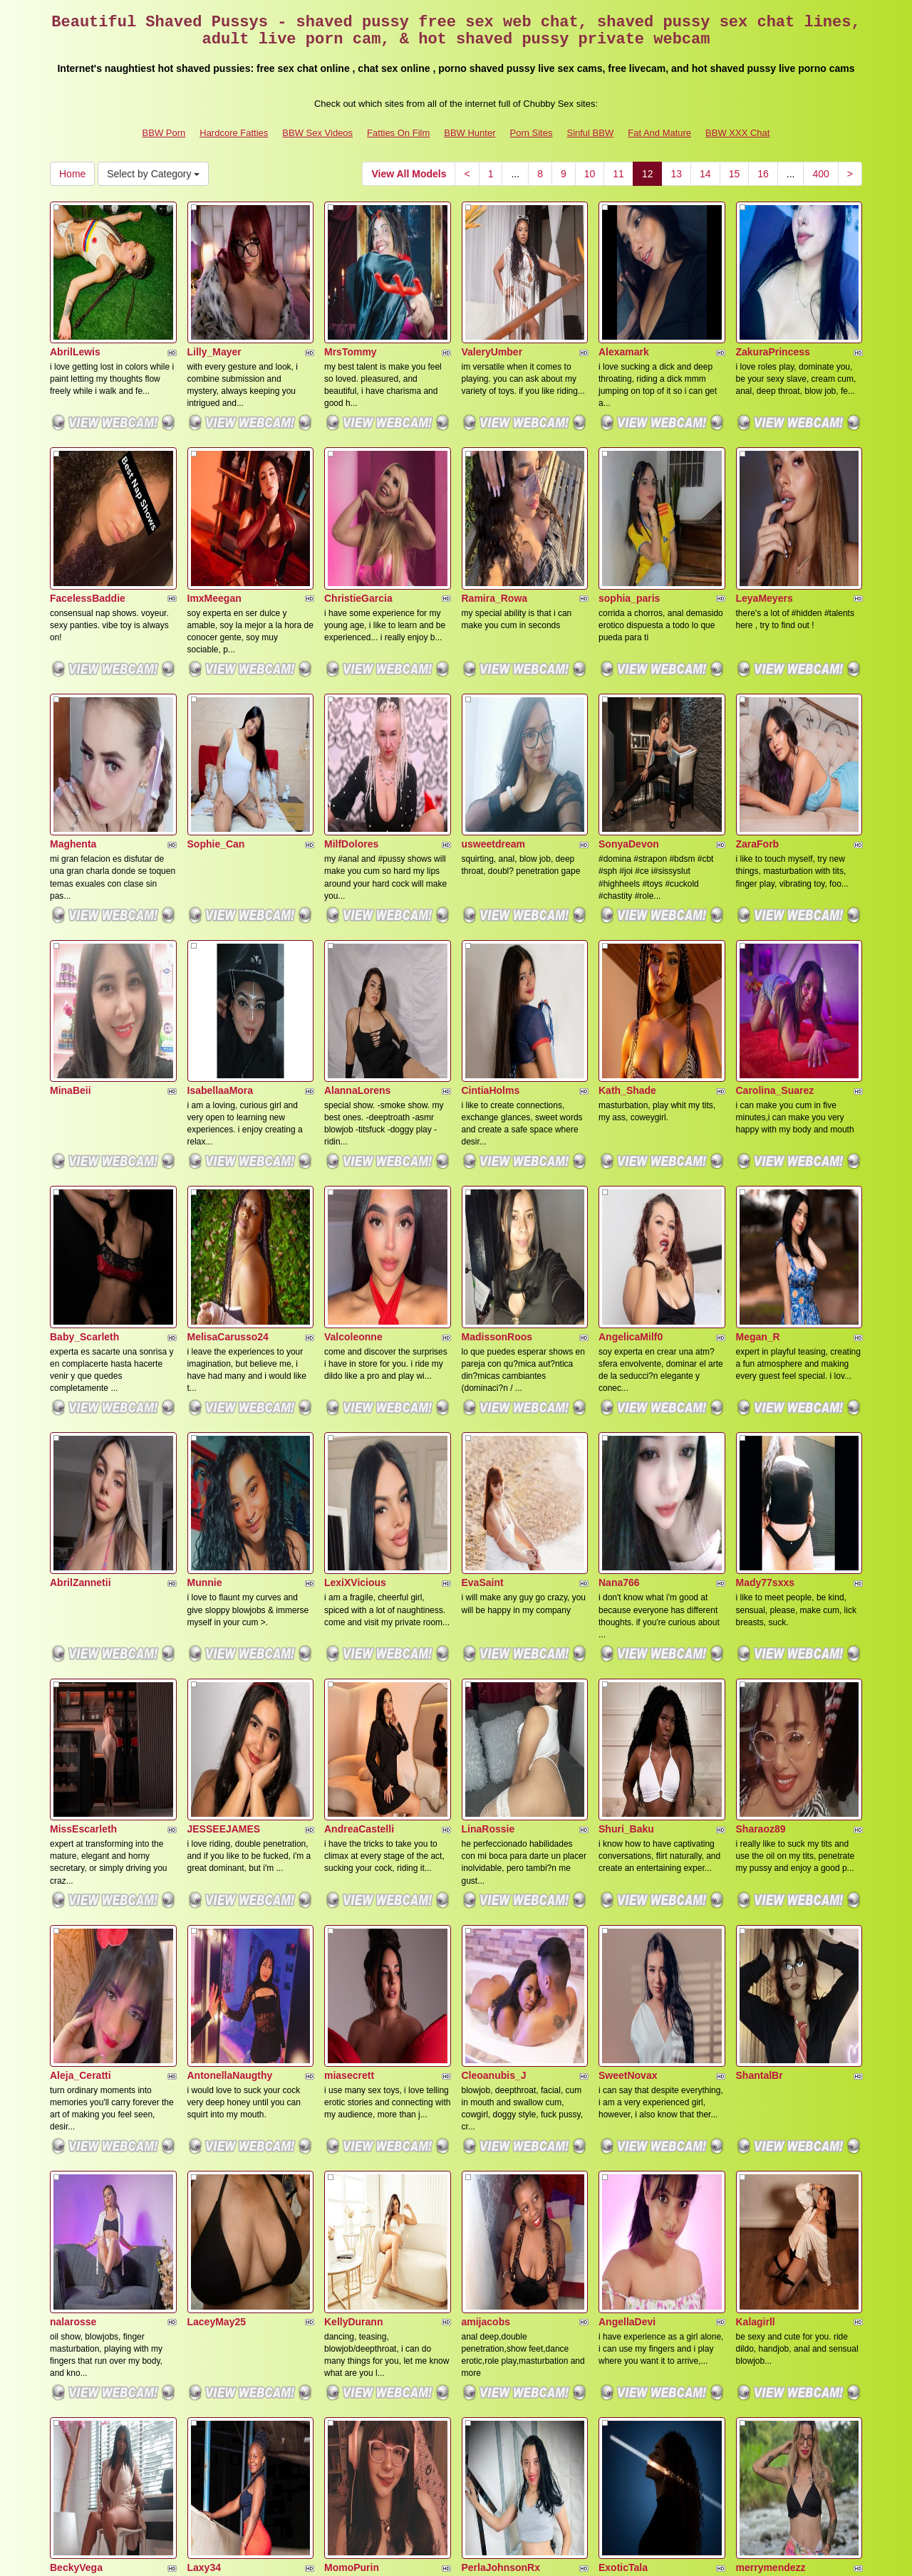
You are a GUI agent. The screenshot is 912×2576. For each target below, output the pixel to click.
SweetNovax (627, 1685)
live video (785, 2452)
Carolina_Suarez (775, 896)
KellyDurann (353, 1883)
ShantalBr (759, 1685)
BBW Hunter (469, 132)
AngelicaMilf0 (630, 1093)
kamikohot (349, 2278)
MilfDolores (351, 698)
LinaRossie (488, 1488)
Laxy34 (204, 2081)
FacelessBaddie (87, 500)
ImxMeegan (214, 500)
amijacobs (486, 1883)
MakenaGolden (223, 2278)
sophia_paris (629, 500)
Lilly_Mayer (214, 303)
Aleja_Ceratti (80, 1685)
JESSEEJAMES (224, 1488)
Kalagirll (755, 1883)
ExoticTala (623, 2081)
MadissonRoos (497, 1093)
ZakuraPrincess (773, 303)
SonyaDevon (628, 698)
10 (590, 173)
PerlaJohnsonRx (501, 2081)
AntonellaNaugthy (230, 1685)
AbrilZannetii (80, 1290)
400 (820, 173)
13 (676, 173)
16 (763, 173)
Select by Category (153, 173)
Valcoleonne (353, 1093)
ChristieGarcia (358, 500)
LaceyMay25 (217, 1883)
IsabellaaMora (220, 896)
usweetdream (493, 698)
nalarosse (73, 1883)
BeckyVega (76, 2081)
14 (705, 173)
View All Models (408, 173)
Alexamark (623, 303)
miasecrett (349, 1685)
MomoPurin (351, 2081)
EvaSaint (483, 1290)
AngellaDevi (627, 1883)
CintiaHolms (491, 896)
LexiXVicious (355, 1290)
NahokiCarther (84, 2278)
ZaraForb (757, 698)
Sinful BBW (589, 132)
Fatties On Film (398, 132)
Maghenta (73, 698)
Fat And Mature (659, 132)
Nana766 (619, 1290)
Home (72, 173)
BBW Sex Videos (317, 132)
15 (734, 173)
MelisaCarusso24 (228, 1093)
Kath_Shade (627, 896)
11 (618, 173)
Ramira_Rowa (495, 500)
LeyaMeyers (764, 500)
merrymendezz (771, 2081)
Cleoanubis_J (494, 1685)
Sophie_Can (216, 698)
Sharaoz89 (761, 1488)
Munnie (204, 1290)
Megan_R (758, 1093)
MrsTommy (350, 303)
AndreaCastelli (359, 1488)
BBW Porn (164, 132)
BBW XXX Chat (737, 132)
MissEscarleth (83, 1488)
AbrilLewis (75, 303)
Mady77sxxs (765, 1290)
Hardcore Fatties (234, 132)
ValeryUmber (492, 303)
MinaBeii (70, 896)
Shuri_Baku (626, 1488)
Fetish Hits (571, 2555)
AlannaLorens (357, 896)
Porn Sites (530, 132)
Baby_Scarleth (84, 1093)
